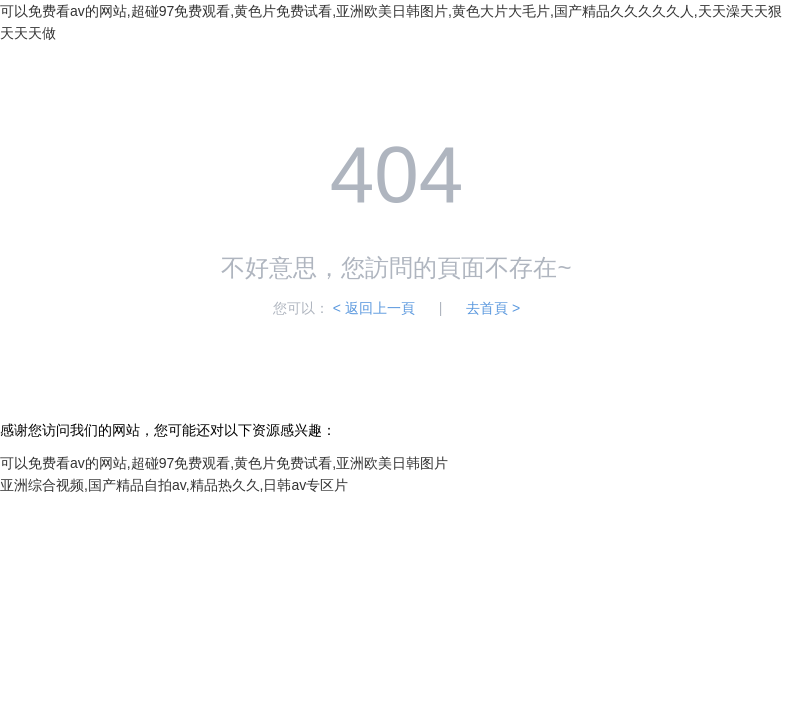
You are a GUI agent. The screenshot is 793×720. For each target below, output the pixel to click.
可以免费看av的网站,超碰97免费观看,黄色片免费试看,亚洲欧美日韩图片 (224, 463)
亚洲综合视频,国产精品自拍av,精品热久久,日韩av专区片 (174, 485)
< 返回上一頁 (374, 308)
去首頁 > (493, 308)
